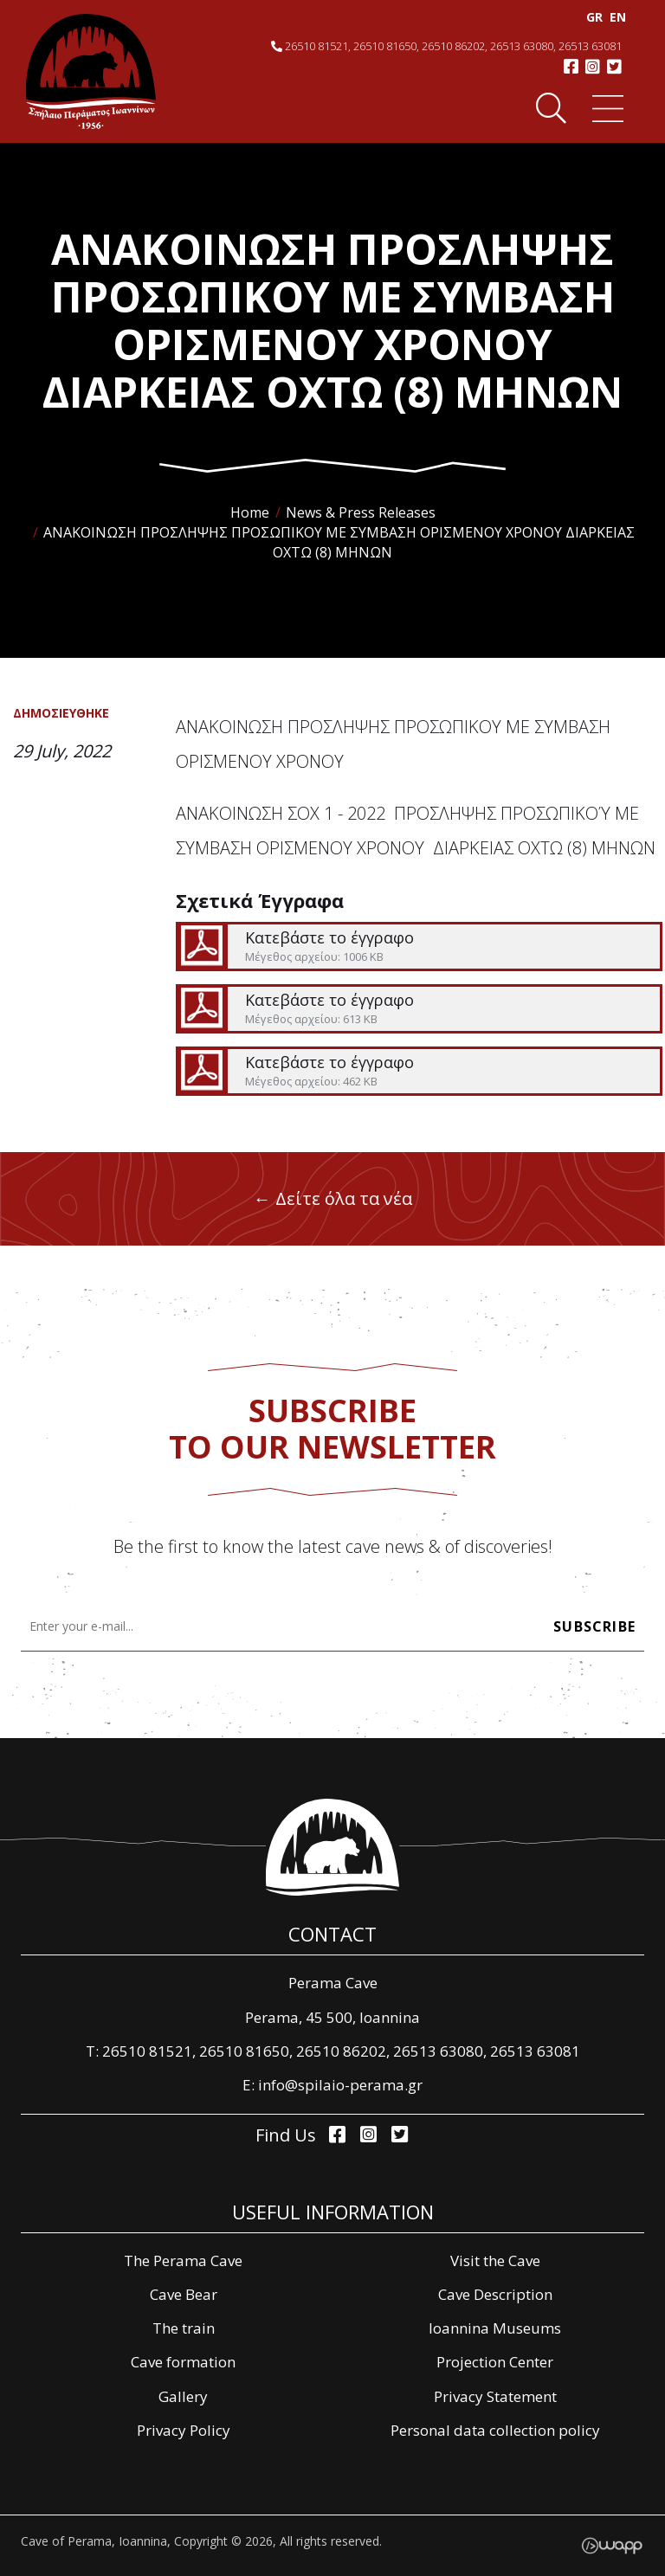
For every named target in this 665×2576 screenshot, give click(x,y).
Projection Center (494, 2362)
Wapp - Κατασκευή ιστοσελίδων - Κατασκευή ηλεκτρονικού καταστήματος (611, 2545)
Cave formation (183, 2362)
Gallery (183, 2396)
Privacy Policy (183, 2430)
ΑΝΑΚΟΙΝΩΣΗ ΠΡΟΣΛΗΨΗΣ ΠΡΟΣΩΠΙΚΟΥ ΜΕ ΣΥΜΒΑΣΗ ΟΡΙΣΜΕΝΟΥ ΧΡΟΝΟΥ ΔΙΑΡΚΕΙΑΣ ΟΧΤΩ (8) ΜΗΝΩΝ (339, 542)
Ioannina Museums (495, 2328)
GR (591, 17)
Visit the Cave (495, 2260)
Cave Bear (183, 2294)
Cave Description (495, 2294)
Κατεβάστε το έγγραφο (418, 946)
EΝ (614, 17)
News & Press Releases (361, 512)
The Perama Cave (183, 2260)
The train (183, 2328)
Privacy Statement (495, 2396)
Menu (606, 109)
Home (249, 512)
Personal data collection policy (495, 2430)
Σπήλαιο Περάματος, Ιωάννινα (91, 71)
